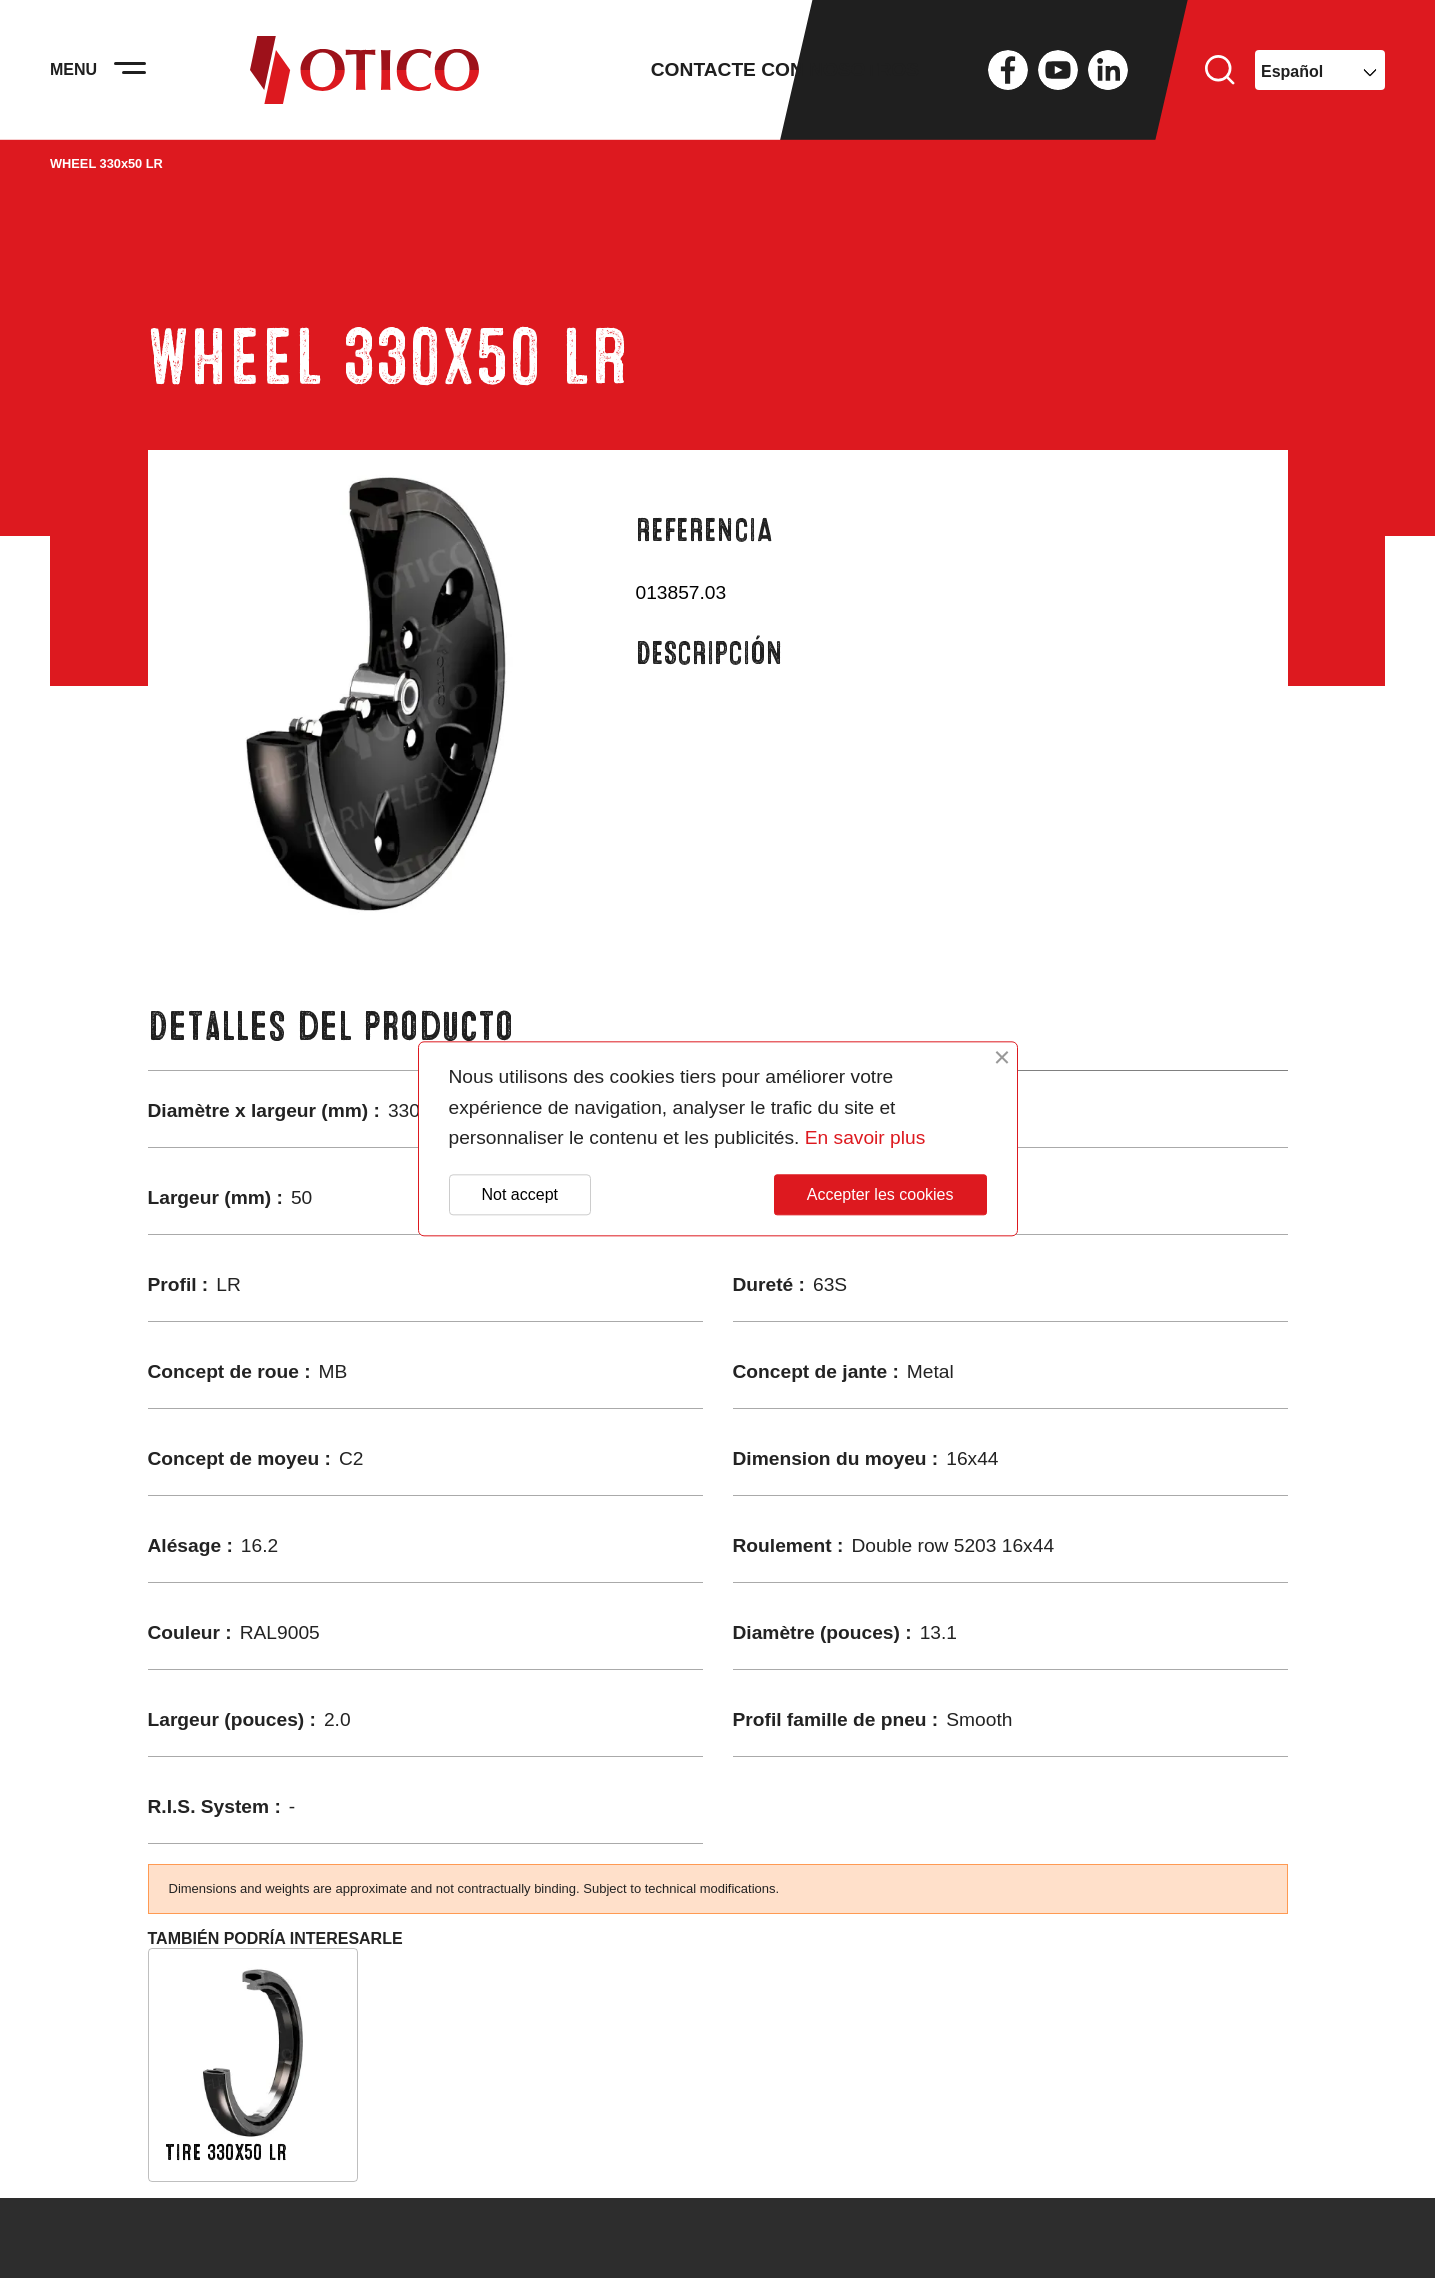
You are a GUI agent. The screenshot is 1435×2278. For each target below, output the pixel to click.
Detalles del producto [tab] (331, 1026)
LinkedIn (1108, 70)
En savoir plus (865, 1138)
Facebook (1008, 70)
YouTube (1058, 70)
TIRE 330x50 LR (226, 2152)
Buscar (1220, 70)
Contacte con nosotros (785, 69)
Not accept (520, 1194)
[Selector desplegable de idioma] (1320, 70)
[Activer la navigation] (130, 70)
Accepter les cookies (880, 1194)
